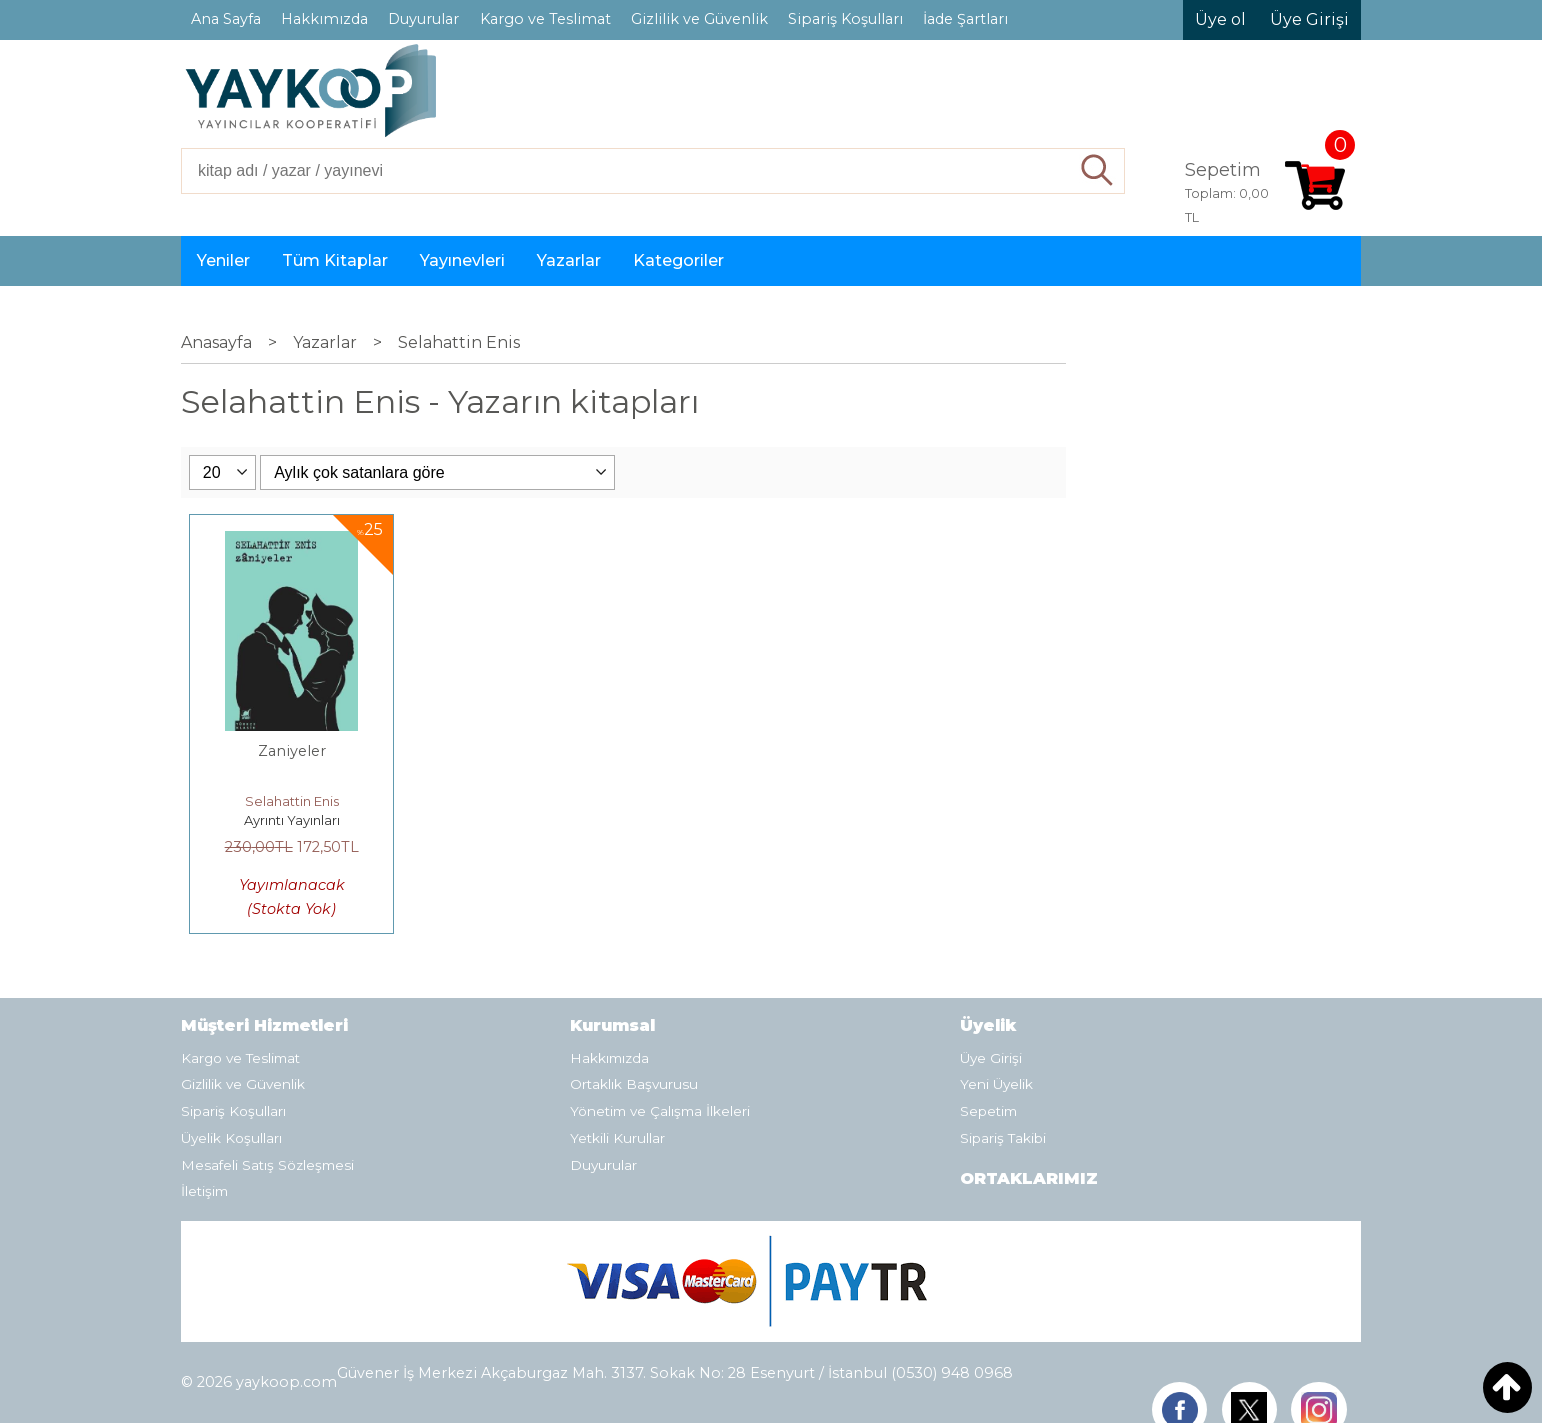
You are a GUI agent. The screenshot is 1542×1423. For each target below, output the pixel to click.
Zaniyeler (292, 751)
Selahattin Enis (292, 801)
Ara (1097, 171)
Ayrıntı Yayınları (292, 820)
